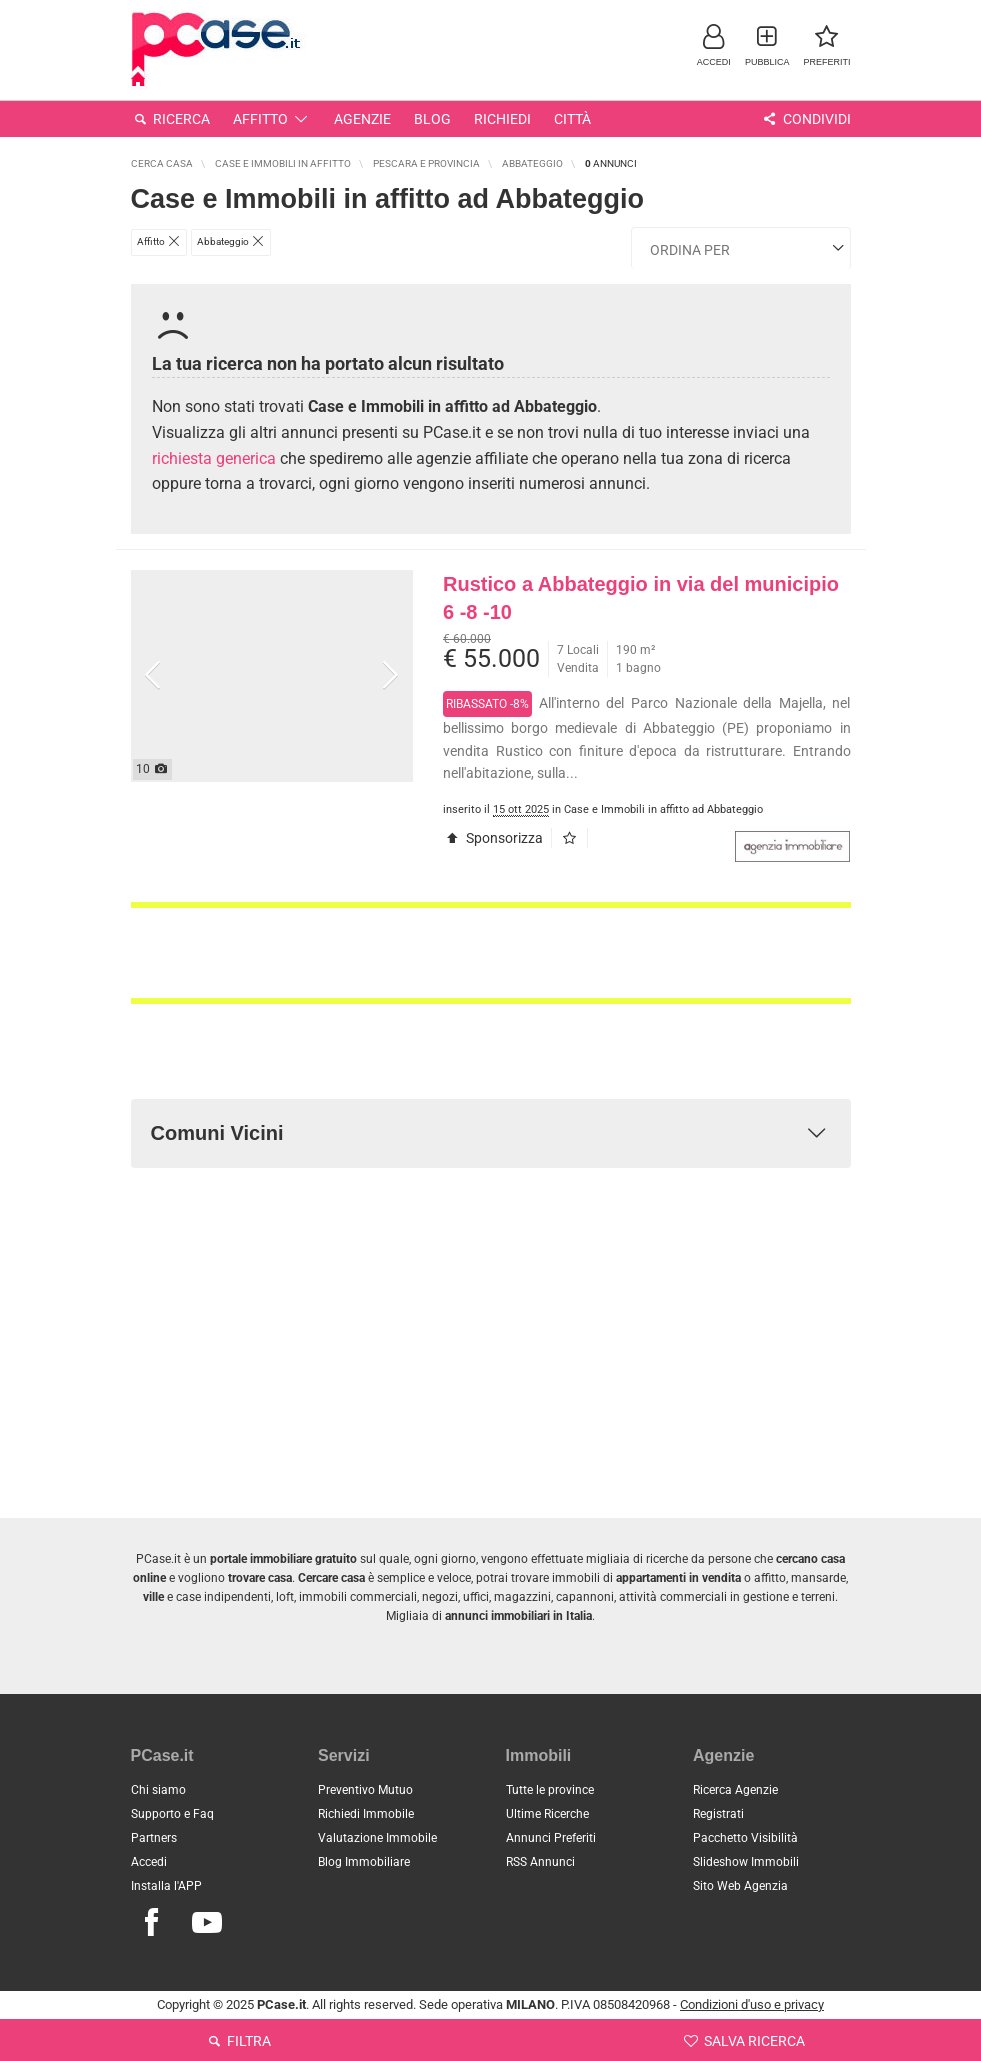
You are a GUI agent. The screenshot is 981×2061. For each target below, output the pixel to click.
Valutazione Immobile (377, 1838)
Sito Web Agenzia (740, 1886)
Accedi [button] (149, 1862)
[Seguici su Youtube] (207, 1923)
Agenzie (362, 119)
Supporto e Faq (172, 1814)
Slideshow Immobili (746, 1862)
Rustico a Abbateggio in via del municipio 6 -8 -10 (641, 598)
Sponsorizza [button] (493, 838)
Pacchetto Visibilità (745, 1838)
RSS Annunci (540, 1862)
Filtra (237, 2041)
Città (572, 119)
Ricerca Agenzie (735, 1790)
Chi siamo (158, 1790)
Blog (432, 119)
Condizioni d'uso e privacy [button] (752, 2004)
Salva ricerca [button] (743, 2041)
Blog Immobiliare (364, 1862)
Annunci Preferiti (551, 1838)
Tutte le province (550, 1790)
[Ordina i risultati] (741, 248)
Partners (154, 1838)
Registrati (718, 1814)
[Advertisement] (491, 953)
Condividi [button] (805, 119)
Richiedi (502, 119)
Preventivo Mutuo (365, 1790)
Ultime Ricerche (547, 1814)
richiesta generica (214, 458)
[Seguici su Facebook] (152, 1923)
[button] (713, 44)
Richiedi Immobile (366, 1814)
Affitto (272, 119)
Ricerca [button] (171, 119)
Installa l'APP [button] (166, 1886)
